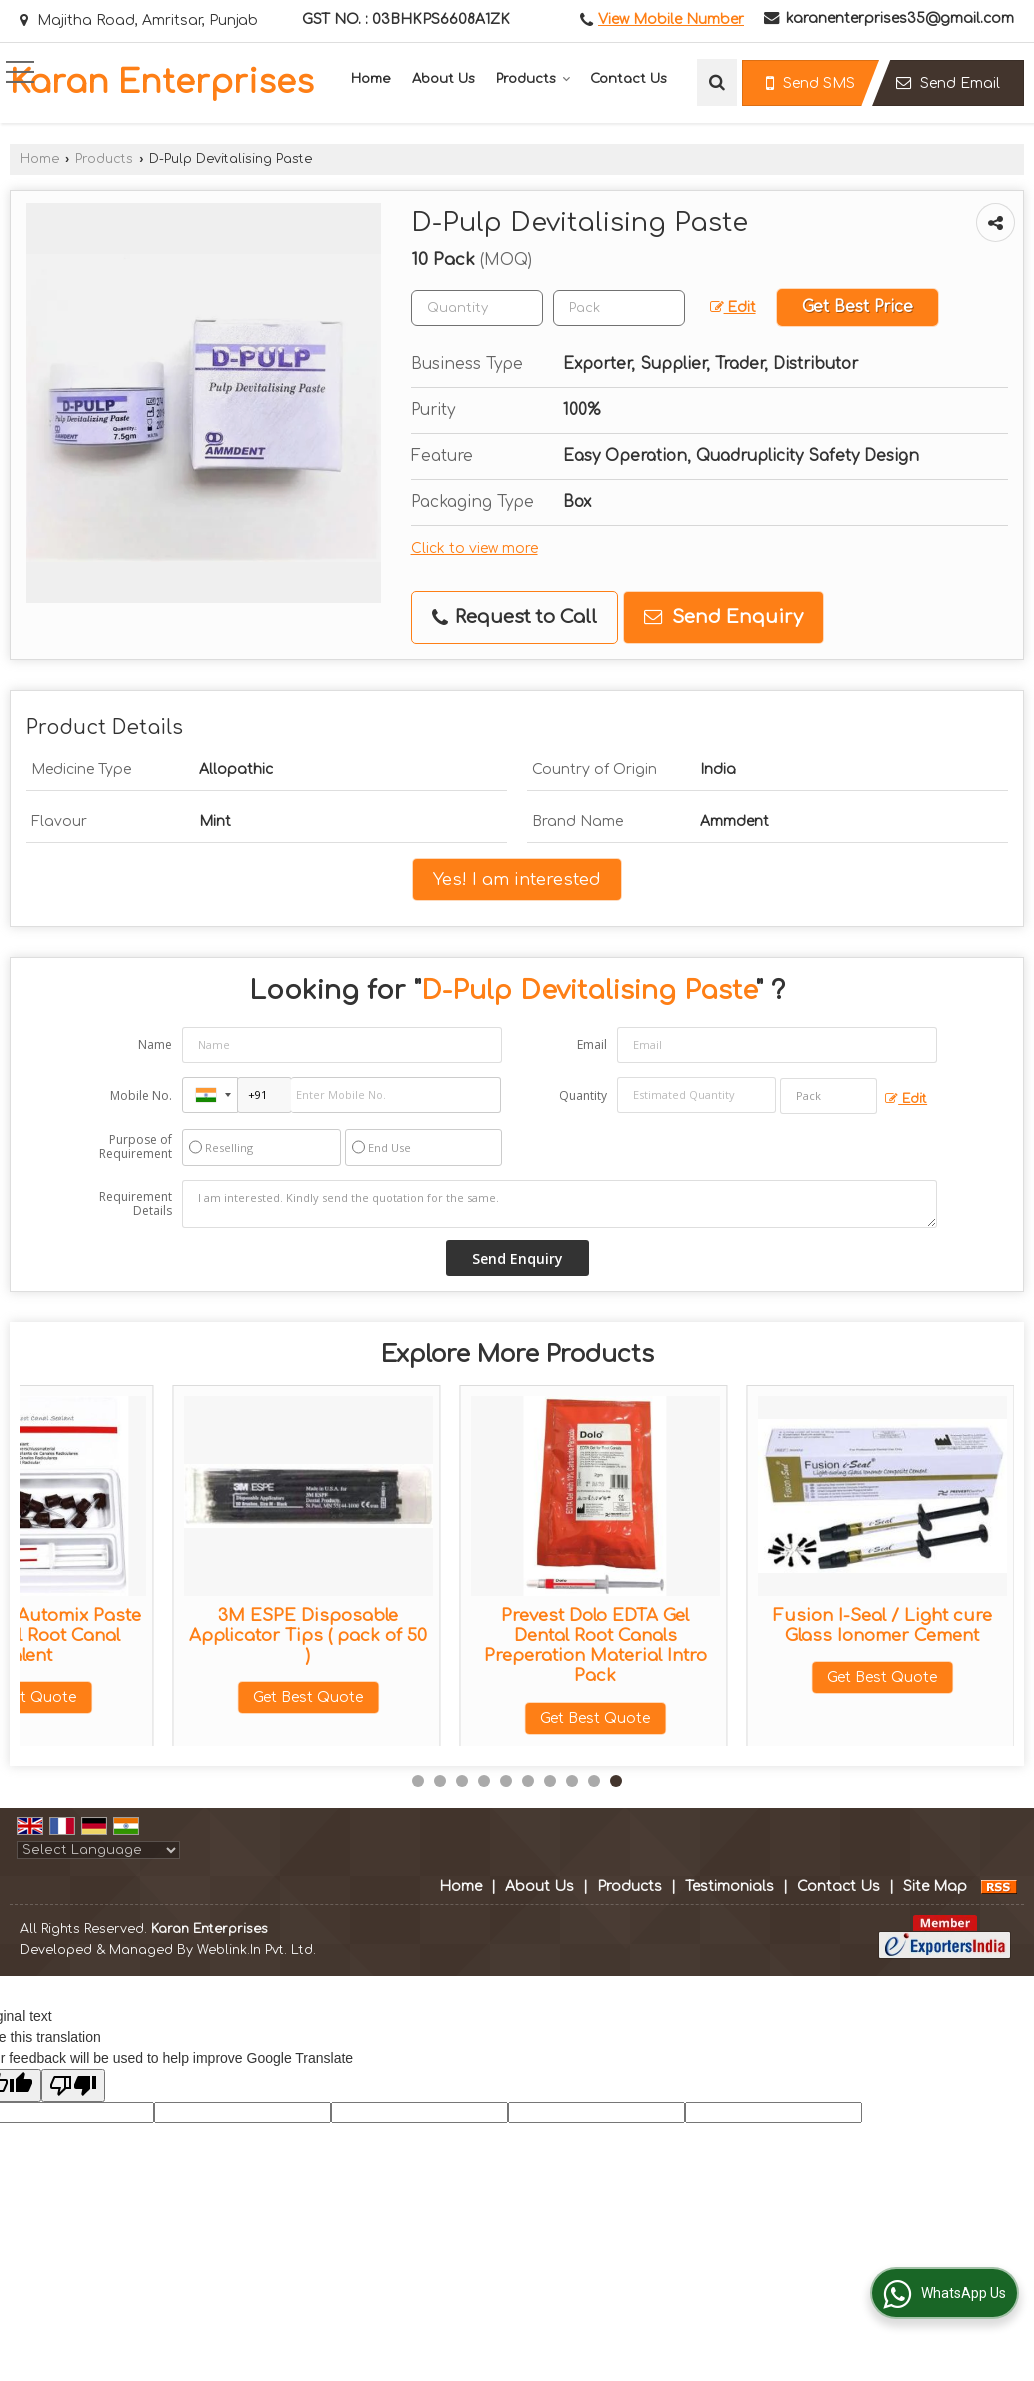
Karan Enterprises (162, 83)
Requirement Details (135, 1204)
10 (616, 1781)
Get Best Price (857, 307)
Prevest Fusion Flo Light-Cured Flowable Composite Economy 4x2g (730, 1635)
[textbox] (619, 308)
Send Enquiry (723, 617)
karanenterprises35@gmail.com (900, 18)
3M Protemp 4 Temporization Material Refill (156, 1635)
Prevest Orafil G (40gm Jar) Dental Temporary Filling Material (443, 1635)
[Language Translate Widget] (98, 1850)
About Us (443, 79)
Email (592, 1044)
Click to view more (474, 548)
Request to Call (514, 617)
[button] (671, 19)
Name (155, 1044)
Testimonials (729, 1886)
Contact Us (628, 79)
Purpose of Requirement (135, 1147)
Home (371, 79)
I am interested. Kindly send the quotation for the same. (559, 1204)
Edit (733, 307)
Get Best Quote (156, 1697)
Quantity (583, 1095)
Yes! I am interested (517, 879)
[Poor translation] (73, 2085)
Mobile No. (141, 1095)
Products (533, 79)
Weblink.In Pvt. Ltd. (256, 1950)
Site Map (935, 1886)
